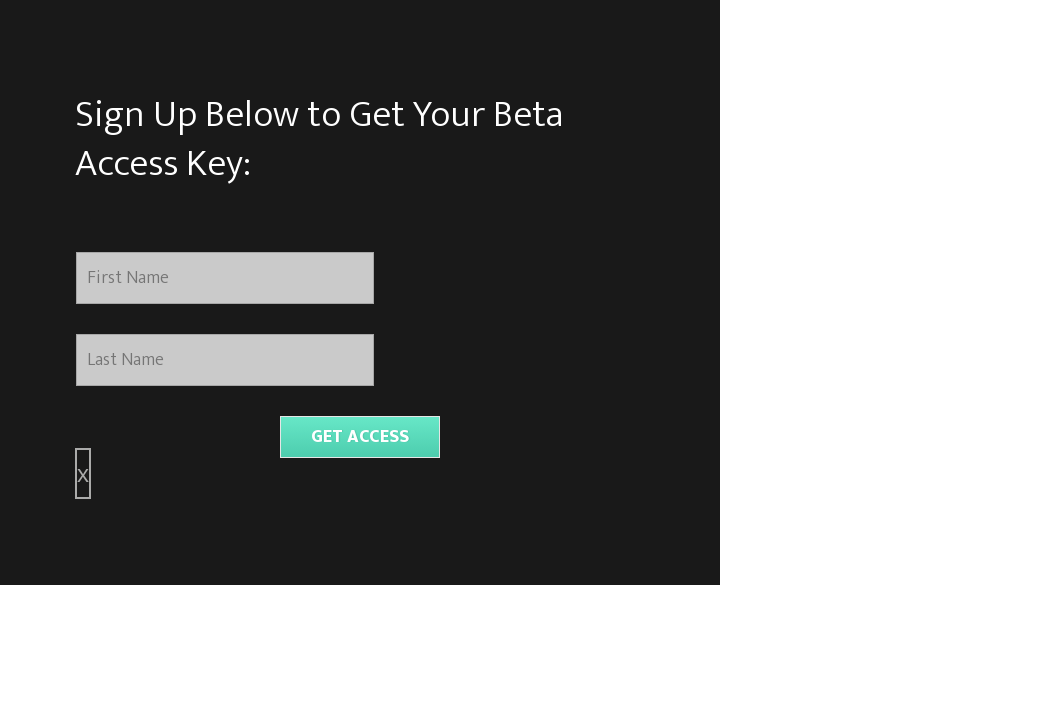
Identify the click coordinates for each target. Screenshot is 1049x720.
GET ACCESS (360, 437)
